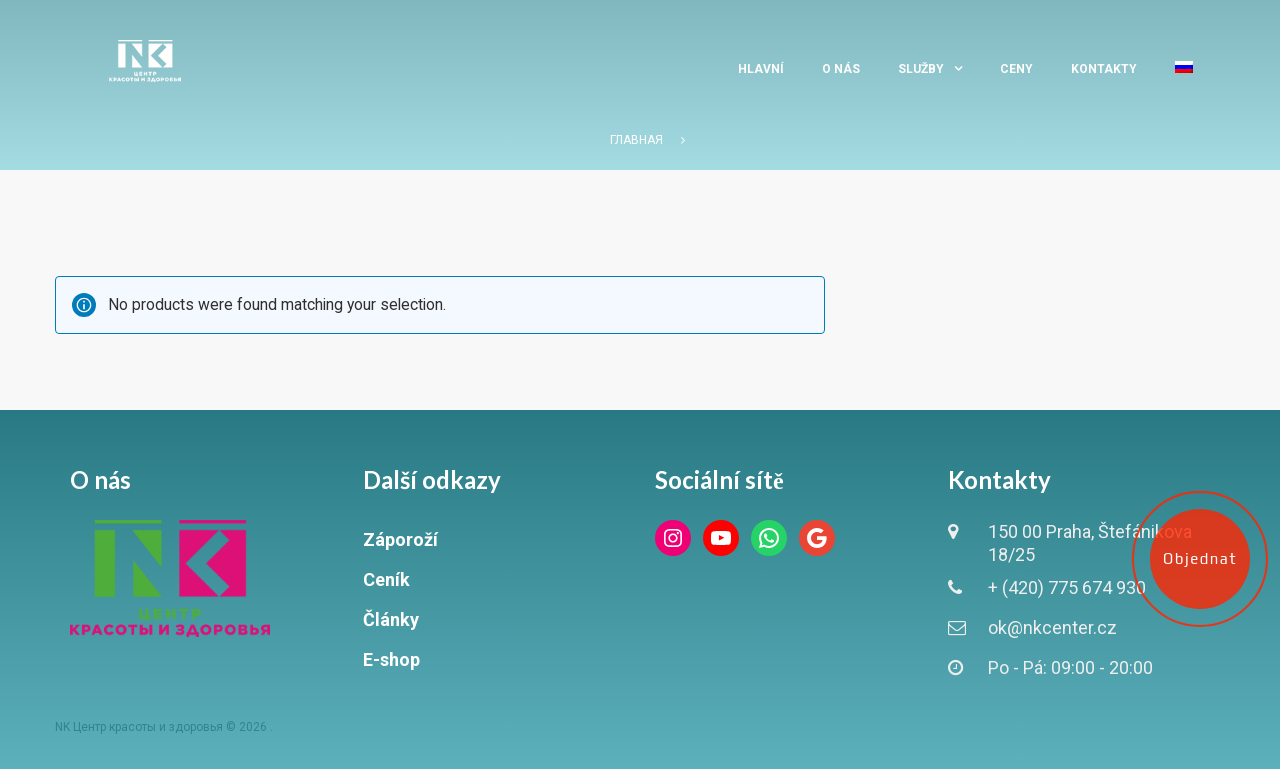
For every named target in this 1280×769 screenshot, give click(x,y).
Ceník (386, 579)
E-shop (391, 659)
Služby (921, 69)
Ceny (1016, 69)
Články (391, 619)
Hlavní (761, 69)
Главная (636, 140)
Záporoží (400, 539)
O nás (841, 69)
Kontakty (1104, 69)
